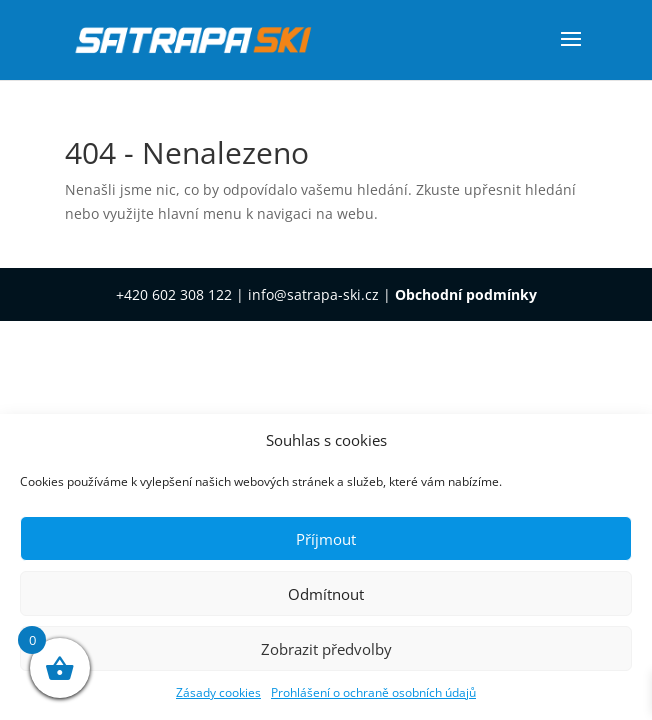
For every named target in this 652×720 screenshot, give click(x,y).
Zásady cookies (218, 692)
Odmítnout (326, 594)
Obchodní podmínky (466, 294)
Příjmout (326, 539)
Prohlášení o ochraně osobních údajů (373, 692)
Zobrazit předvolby (326, 649)
